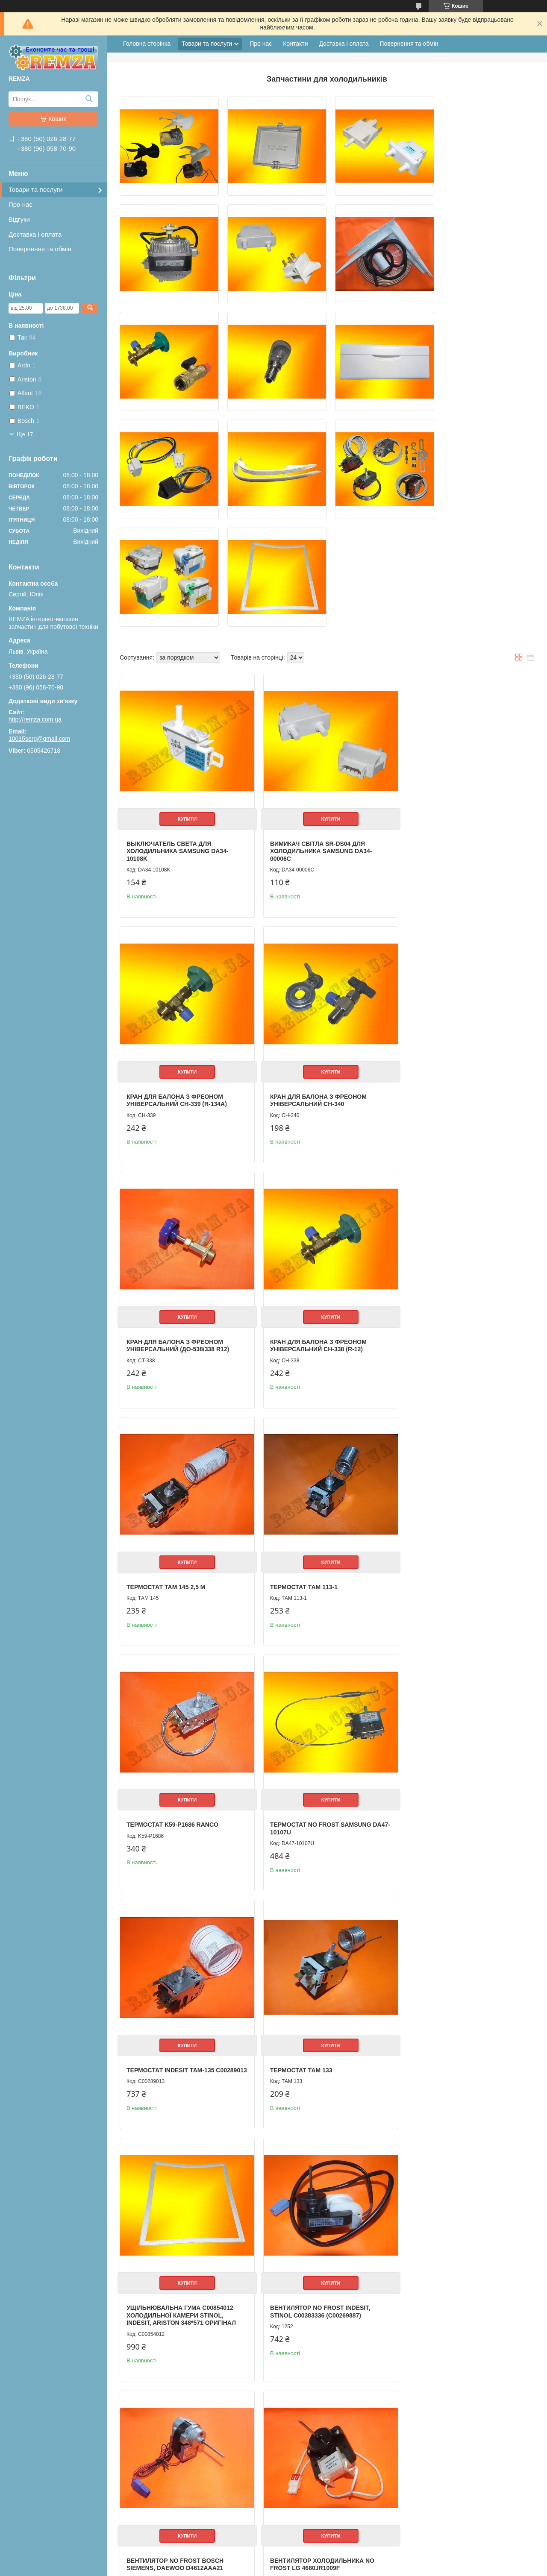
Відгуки (19, 219)
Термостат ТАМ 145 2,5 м (165, 1214)
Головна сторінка (147, 43)
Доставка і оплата (35, 234)
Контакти (295, 43)
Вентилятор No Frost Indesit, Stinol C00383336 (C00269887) (316, 1693)
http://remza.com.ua (35, 719)
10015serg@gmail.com (39, 738)
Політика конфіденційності (377, 2568)
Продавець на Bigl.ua (273, 2560)
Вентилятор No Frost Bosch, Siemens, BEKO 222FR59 (315, 2431)
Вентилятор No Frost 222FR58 (176, 2427)
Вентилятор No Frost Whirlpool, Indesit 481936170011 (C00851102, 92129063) (462, 2187)
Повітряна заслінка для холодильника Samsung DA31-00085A (457, 2435)
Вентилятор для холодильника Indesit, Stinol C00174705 (180, 2183)
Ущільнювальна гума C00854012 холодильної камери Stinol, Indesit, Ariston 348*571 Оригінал (181, 1697)
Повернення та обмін (40, 248)
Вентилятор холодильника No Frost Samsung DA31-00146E (318, 1941)
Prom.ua (313, 2552)
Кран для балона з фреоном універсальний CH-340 (174, 976)
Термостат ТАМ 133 (437, 1447)
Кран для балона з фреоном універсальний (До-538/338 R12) (317, 976)
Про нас (20, 204)
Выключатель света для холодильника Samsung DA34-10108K (177, 731)
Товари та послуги (36, 189)
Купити (185, 699)
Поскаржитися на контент (310, 2568)
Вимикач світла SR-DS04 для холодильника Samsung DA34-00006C (317, 731)
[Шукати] (88, 99)
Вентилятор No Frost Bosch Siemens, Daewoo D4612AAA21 (454, 1693)
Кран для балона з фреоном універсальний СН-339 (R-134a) (456, 728)
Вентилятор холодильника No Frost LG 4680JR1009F (178, 1941)
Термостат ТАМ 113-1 (299, 1214)
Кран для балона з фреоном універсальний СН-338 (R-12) (454, 976)
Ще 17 (25, 434)
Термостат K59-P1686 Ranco (451, 1214)
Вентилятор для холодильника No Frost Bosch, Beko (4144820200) (322, 2183)
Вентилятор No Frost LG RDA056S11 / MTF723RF (447, 1941)
